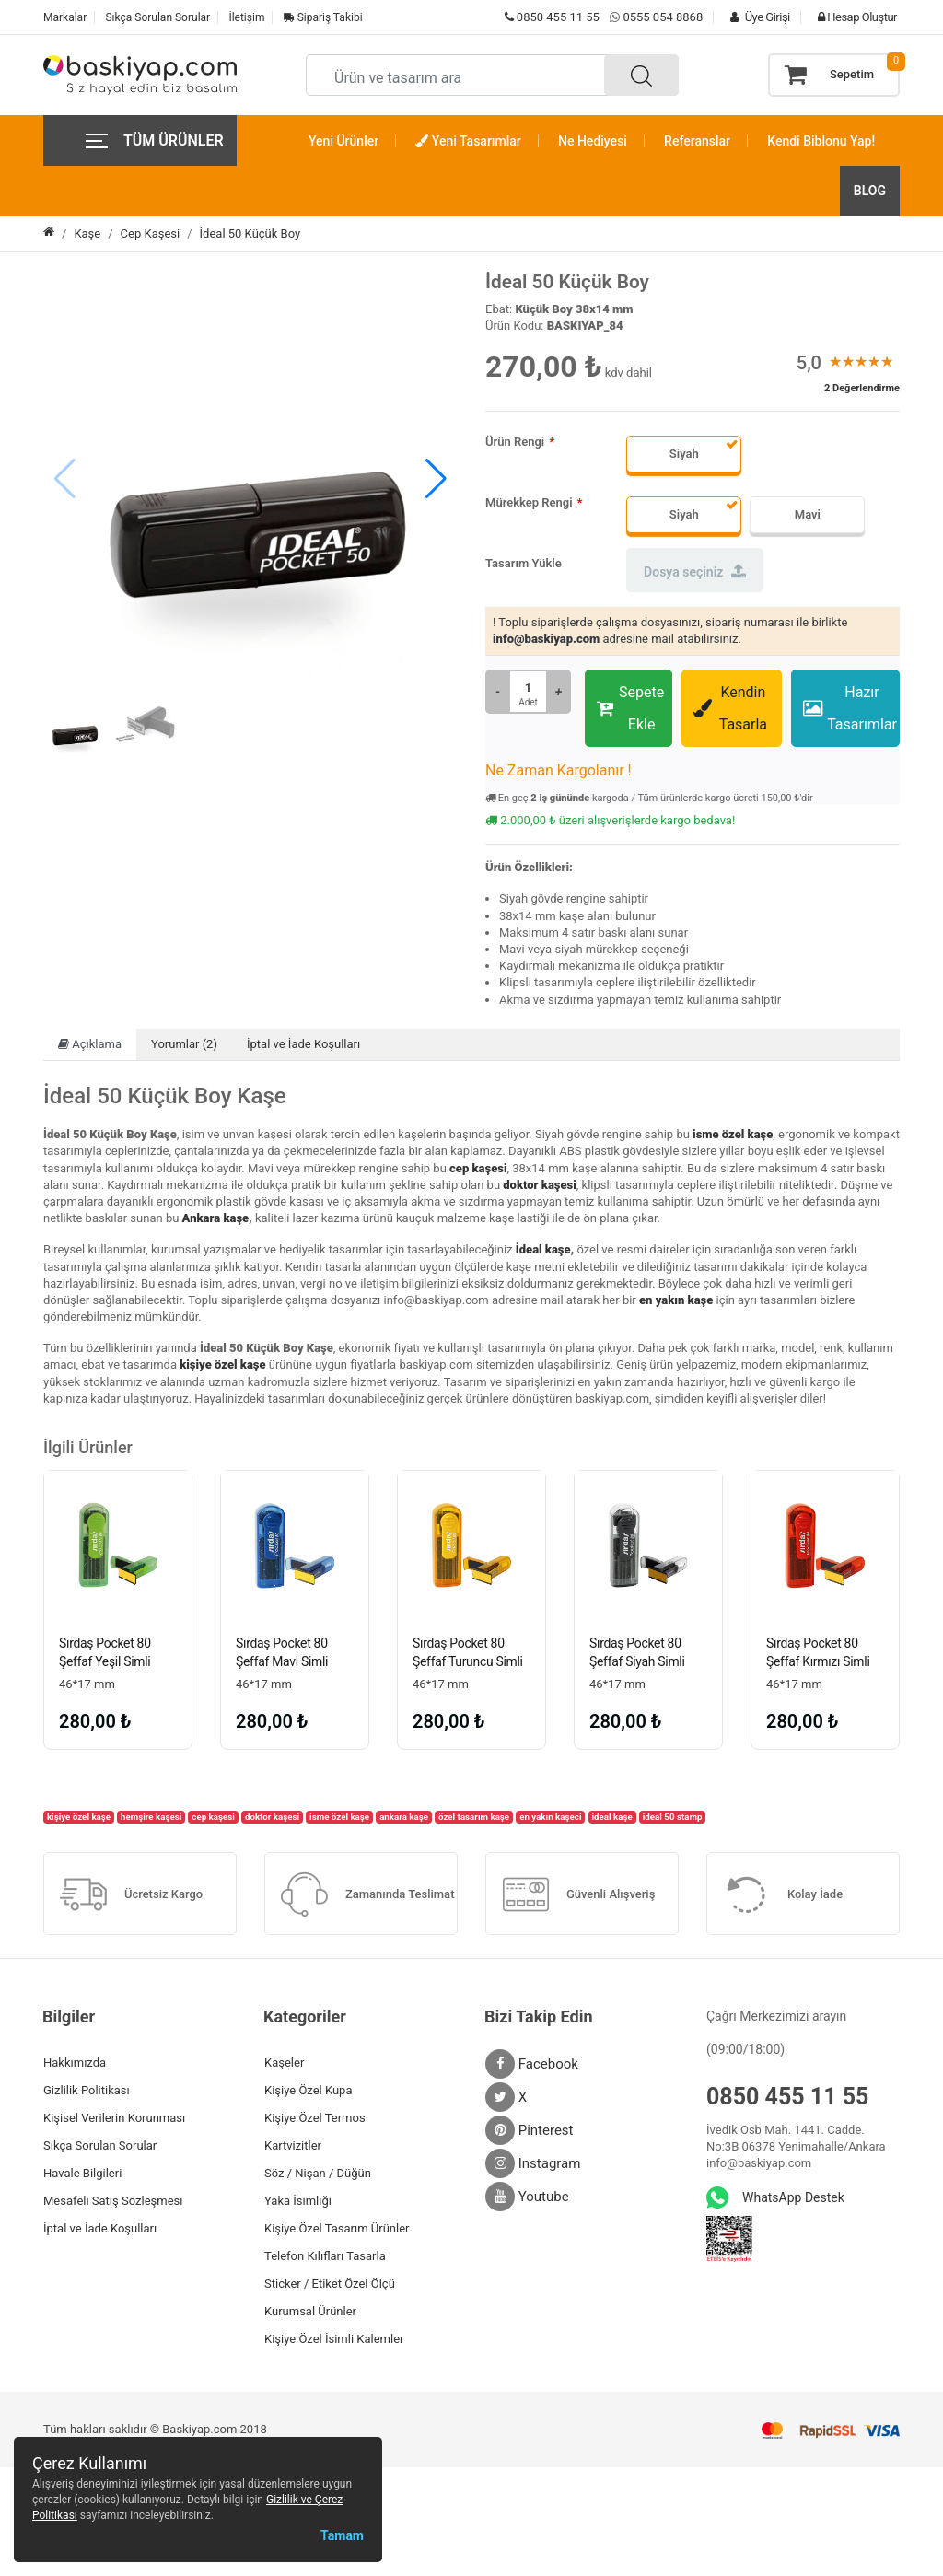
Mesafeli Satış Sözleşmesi (112, 2202)
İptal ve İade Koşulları (303, 1044)
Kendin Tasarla (730, 708)
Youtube (527, 2198)
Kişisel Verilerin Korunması (114, 2120)
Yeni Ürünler (343, 140)
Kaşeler (284, 2064)
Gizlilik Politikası (86, 2092)
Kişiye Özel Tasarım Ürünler (336, 2230)
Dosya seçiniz (695, 571)
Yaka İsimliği (298, 2202)
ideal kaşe (612, 1818)
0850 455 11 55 (552, 17)
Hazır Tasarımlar (850, 708)
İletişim (246, 17)
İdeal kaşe (543, 1249)
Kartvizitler (292, 2147)
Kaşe (87, 233)
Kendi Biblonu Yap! (821, 140)
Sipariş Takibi (323, 17)
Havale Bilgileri (82, 2175)
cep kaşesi (477, 1168)
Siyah (684, 453)
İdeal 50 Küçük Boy (250, 233)
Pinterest (529, 2132)
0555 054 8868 (663, 17)
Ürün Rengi (514, 442)
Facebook (531, 2065)
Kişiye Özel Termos (315, 2120)
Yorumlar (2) (184, 1044)
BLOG (870, 190)
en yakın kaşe (676, 1300)
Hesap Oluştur (853, 17)
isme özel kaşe (733, 1134)
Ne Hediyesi (592, 140)
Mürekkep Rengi (529, 502)
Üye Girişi (755, 17)
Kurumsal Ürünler (310, 2313)
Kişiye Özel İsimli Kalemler (333, 2341)
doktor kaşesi (539, 1185)
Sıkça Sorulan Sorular (157, 17)
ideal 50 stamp (673, 1818)
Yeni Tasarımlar (467, 140)
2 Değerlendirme (862, 388)
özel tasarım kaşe (473, 1818)
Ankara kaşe (216, 1218)
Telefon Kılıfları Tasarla (325, 2258)
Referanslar (697, 140)
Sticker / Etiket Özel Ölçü (329, 2285)
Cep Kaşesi (150, 233)
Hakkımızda (74, 2064)
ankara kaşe (403, 1818)
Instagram (532, 2165)
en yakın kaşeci (550, 1818)
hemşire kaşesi (151, 1818)
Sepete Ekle (630, 708)
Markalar (65, 17)
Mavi (808, 514)
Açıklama (90, 1044)
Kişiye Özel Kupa (308, 2092)
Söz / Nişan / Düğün (317, 2175)
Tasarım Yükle (523, 563)
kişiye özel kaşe (222, 1364)
